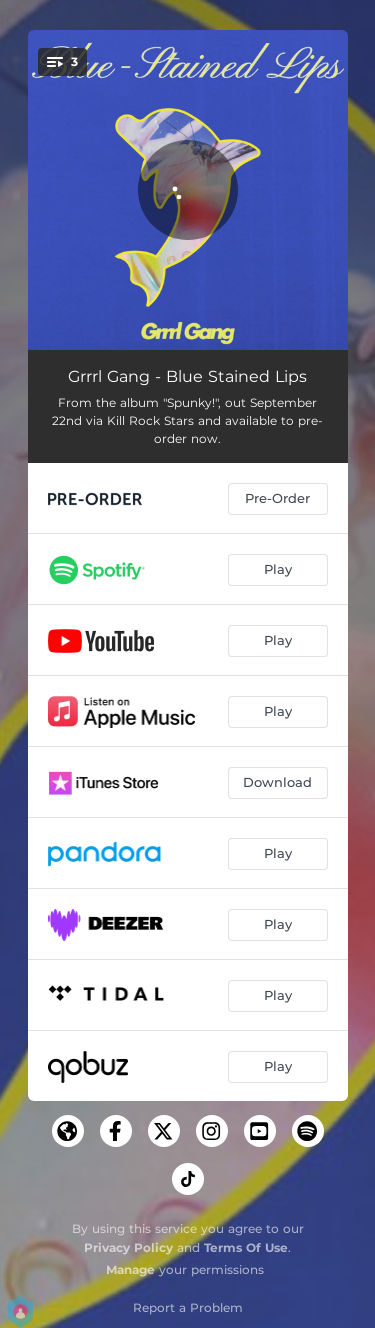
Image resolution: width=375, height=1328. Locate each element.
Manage (130, 1269)
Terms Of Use (246, 1247)
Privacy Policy (128, 1247)
